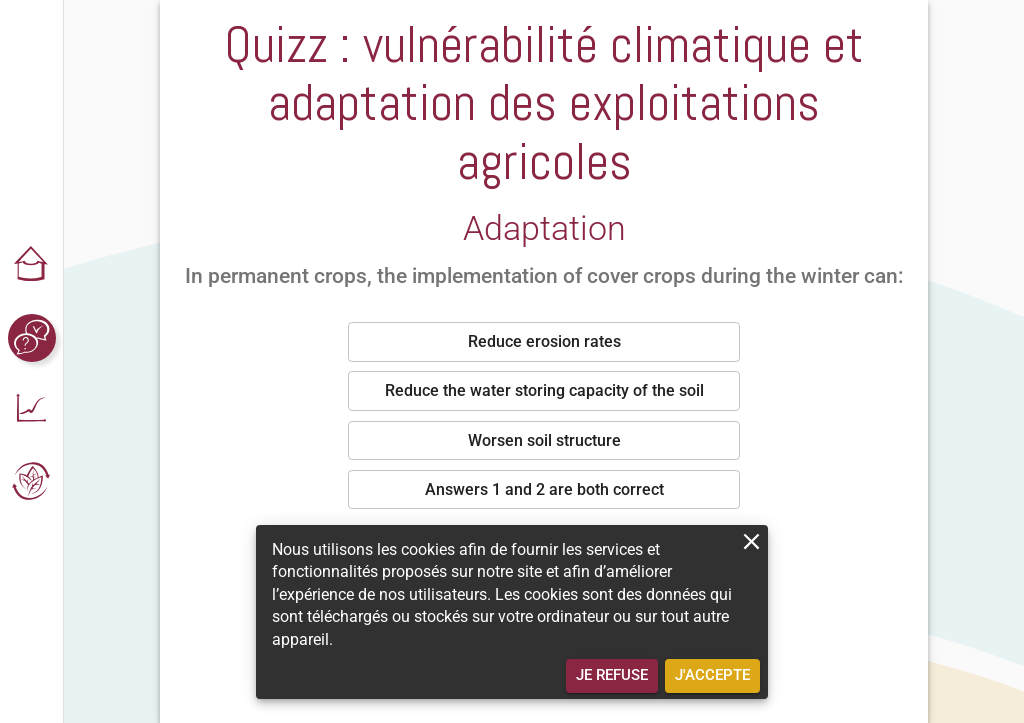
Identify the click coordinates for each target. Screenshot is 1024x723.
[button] (32, 266)
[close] (751, 541)
